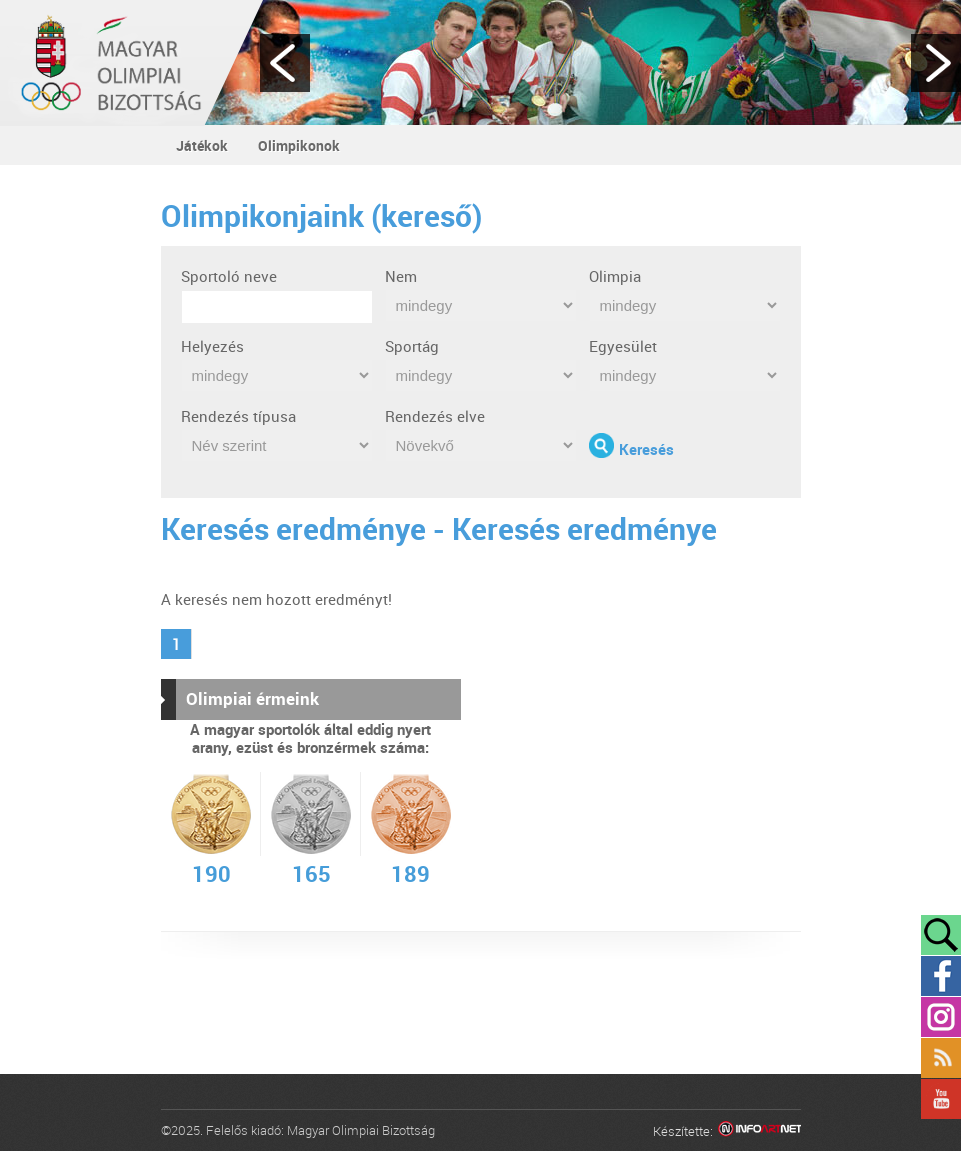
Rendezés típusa (238, 416)
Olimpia (615, 276)
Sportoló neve (229, 276)
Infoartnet (759, 1131)
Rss (941, 1058)
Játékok (202, 145)
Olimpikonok (299, 145)
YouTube (941, 1099)
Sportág (412, 346)
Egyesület (623, 346)
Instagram (941, 1017)
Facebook (941, 976)
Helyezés (212, 346)
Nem (401, 276)
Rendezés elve (435, 416)
